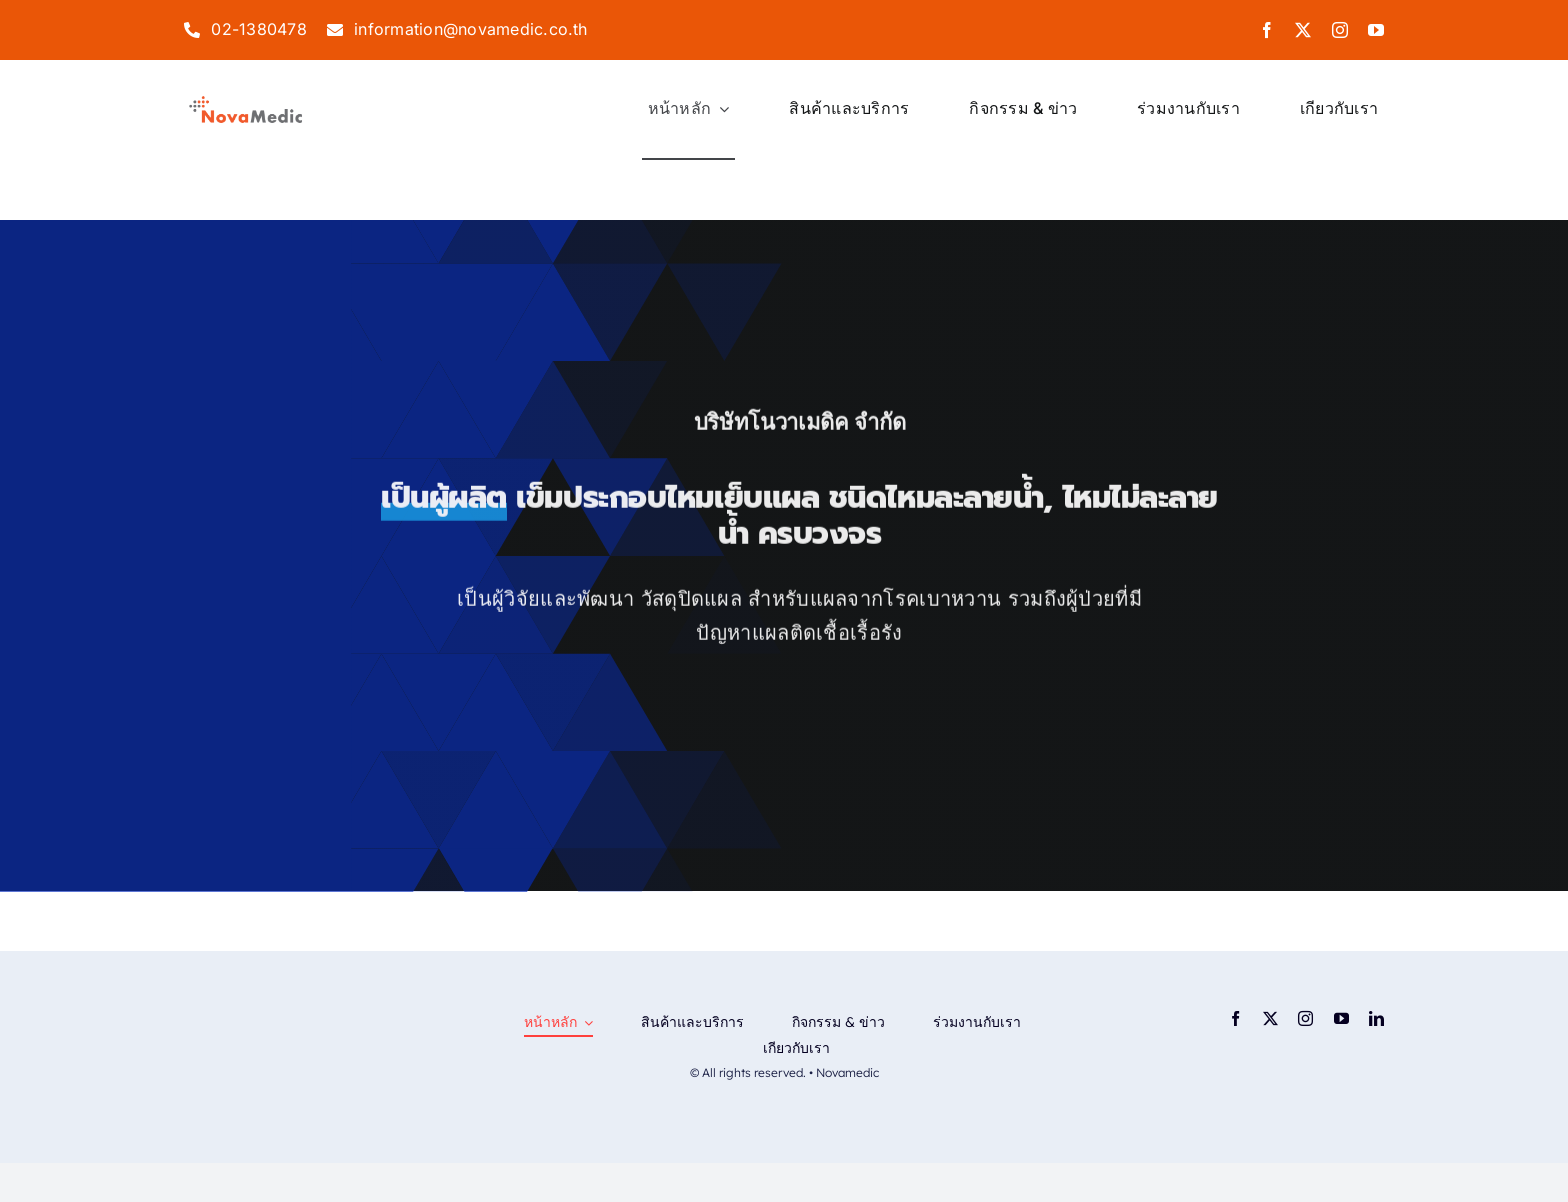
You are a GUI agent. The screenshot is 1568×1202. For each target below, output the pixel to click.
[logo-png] (246, 101)
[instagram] (1340, 30)
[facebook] (1267, 30)
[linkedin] (1376, 1018)
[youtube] (1376, 30)
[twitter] (1303, 30)
